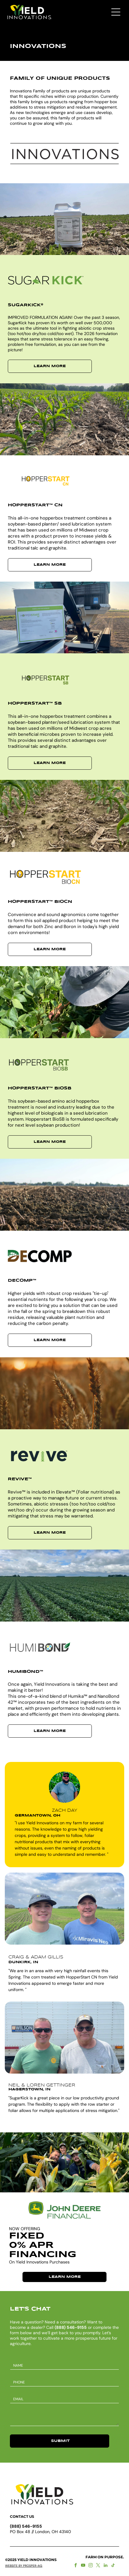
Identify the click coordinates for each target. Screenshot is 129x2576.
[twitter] (98, 2566)
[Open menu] (116, 11)
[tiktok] (113, 2566)
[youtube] (83, 2566)
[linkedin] (106, 2566)
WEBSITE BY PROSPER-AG (23, 2566)
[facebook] (76, 2566)
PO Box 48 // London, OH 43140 (40, 2531)
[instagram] (91, 2566)
